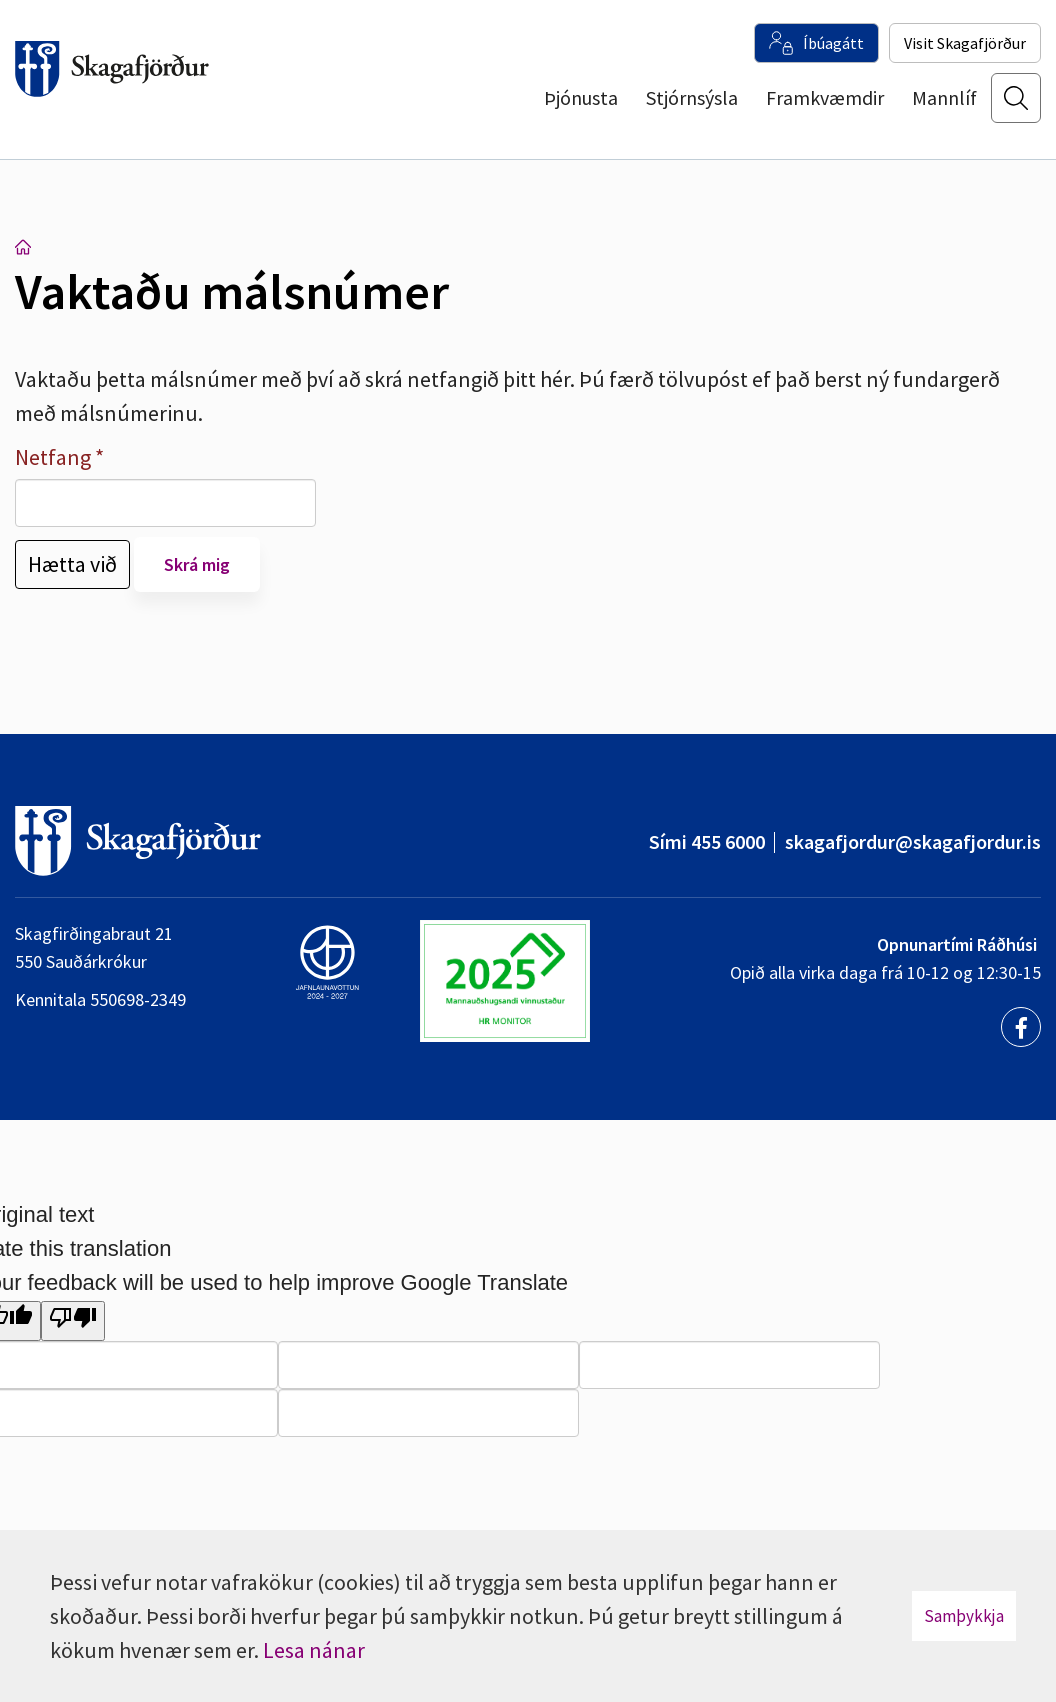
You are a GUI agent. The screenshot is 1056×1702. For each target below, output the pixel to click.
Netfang (53, 457)
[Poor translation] (73, 1321)
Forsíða (23, 247)
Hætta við (72, 564)
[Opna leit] (1016, 111)
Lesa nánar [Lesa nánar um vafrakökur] (314, 1650)
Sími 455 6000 (707, 841)
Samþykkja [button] (964, 1616)
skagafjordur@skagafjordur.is (913, 841)
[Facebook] (1021, 1027)
